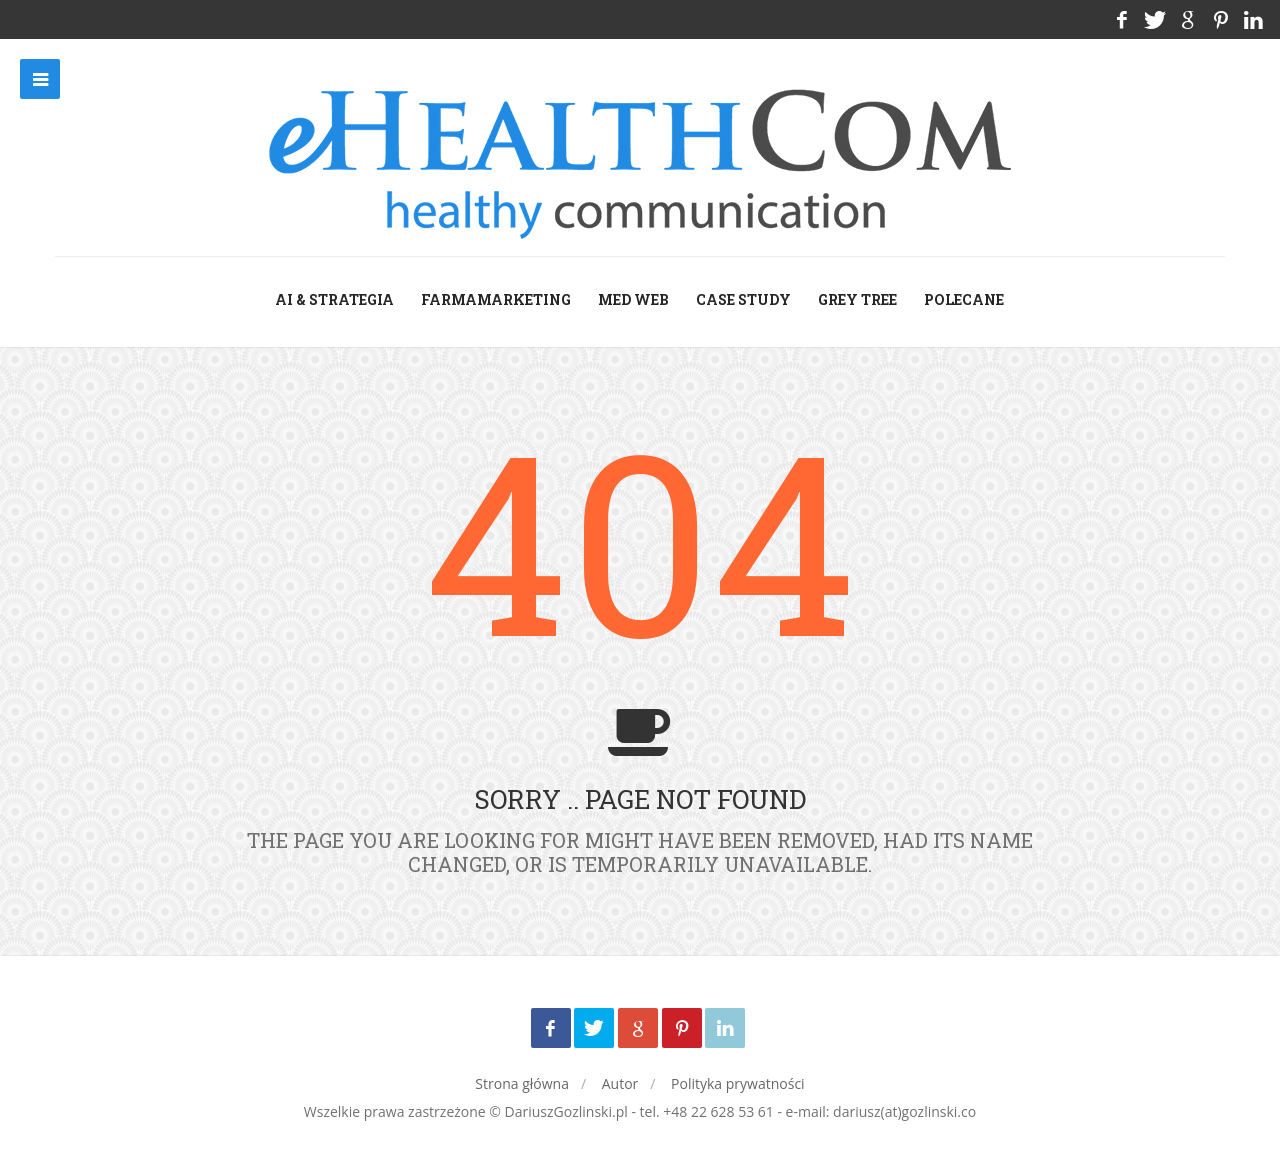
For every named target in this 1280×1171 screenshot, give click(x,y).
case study (743, 299)
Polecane (964, 299)
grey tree (857, 299)
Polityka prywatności (738, 1083)
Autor (620, 1083)
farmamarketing (496, 299)
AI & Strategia (334, 299)
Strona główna (522, 1083)
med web (633, 299)
